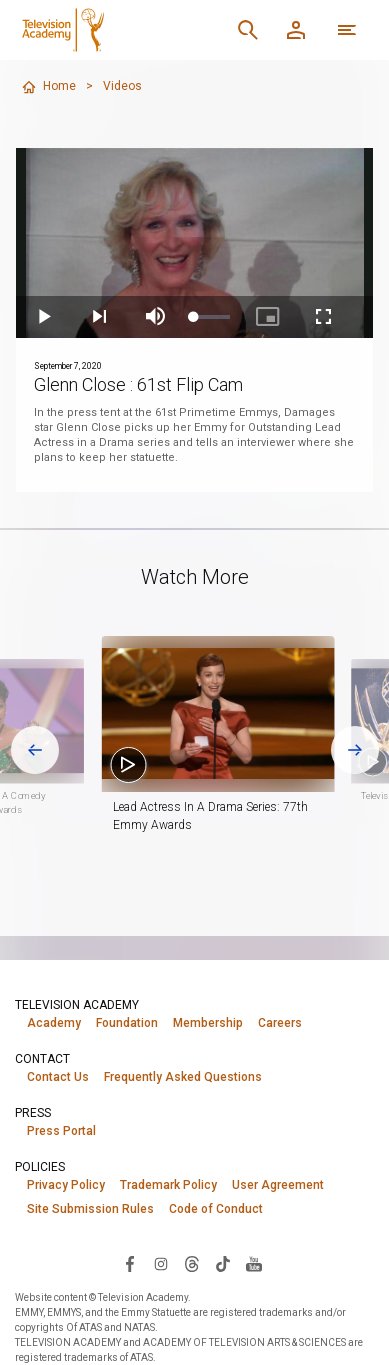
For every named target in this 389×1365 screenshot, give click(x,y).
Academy (54, 1023)
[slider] (212, 317)
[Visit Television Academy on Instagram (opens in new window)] (161, 1263)
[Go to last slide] (35, 750)
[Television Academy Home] (116, 30)
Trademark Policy (168, 1185)
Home (48, 87)
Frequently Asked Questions (183, 1077)
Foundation (127, 1023)
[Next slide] (355, 750)
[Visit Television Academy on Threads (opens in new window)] (192, 1263)
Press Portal (61, 1131)
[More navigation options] (347, 30)
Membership (208, 1023)
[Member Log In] (296, 30)
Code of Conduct (216, 1209)
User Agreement (278, 1185)
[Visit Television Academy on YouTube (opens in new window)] (254, 1263)
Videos (122, 86)
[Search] (248, 30)
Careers (280, 1023)
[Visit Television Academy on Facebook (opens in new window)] (130, 1263)
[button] (217, 714)
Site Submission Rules (90, 1209)
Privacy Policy (66, 1185)
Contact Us (58, 1077)
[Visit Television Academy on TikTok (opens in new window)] (223, 1263)
